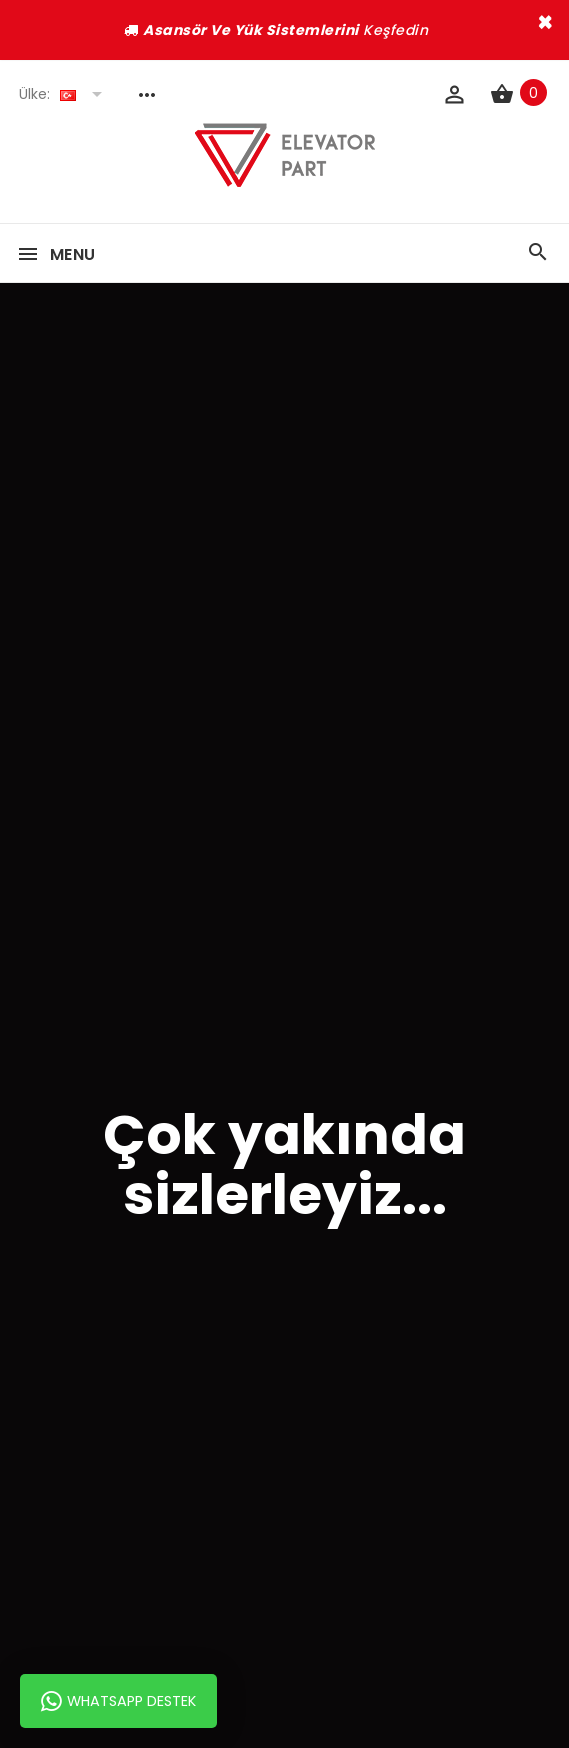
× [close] (545, 22)
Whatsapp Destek (118, 1701)
